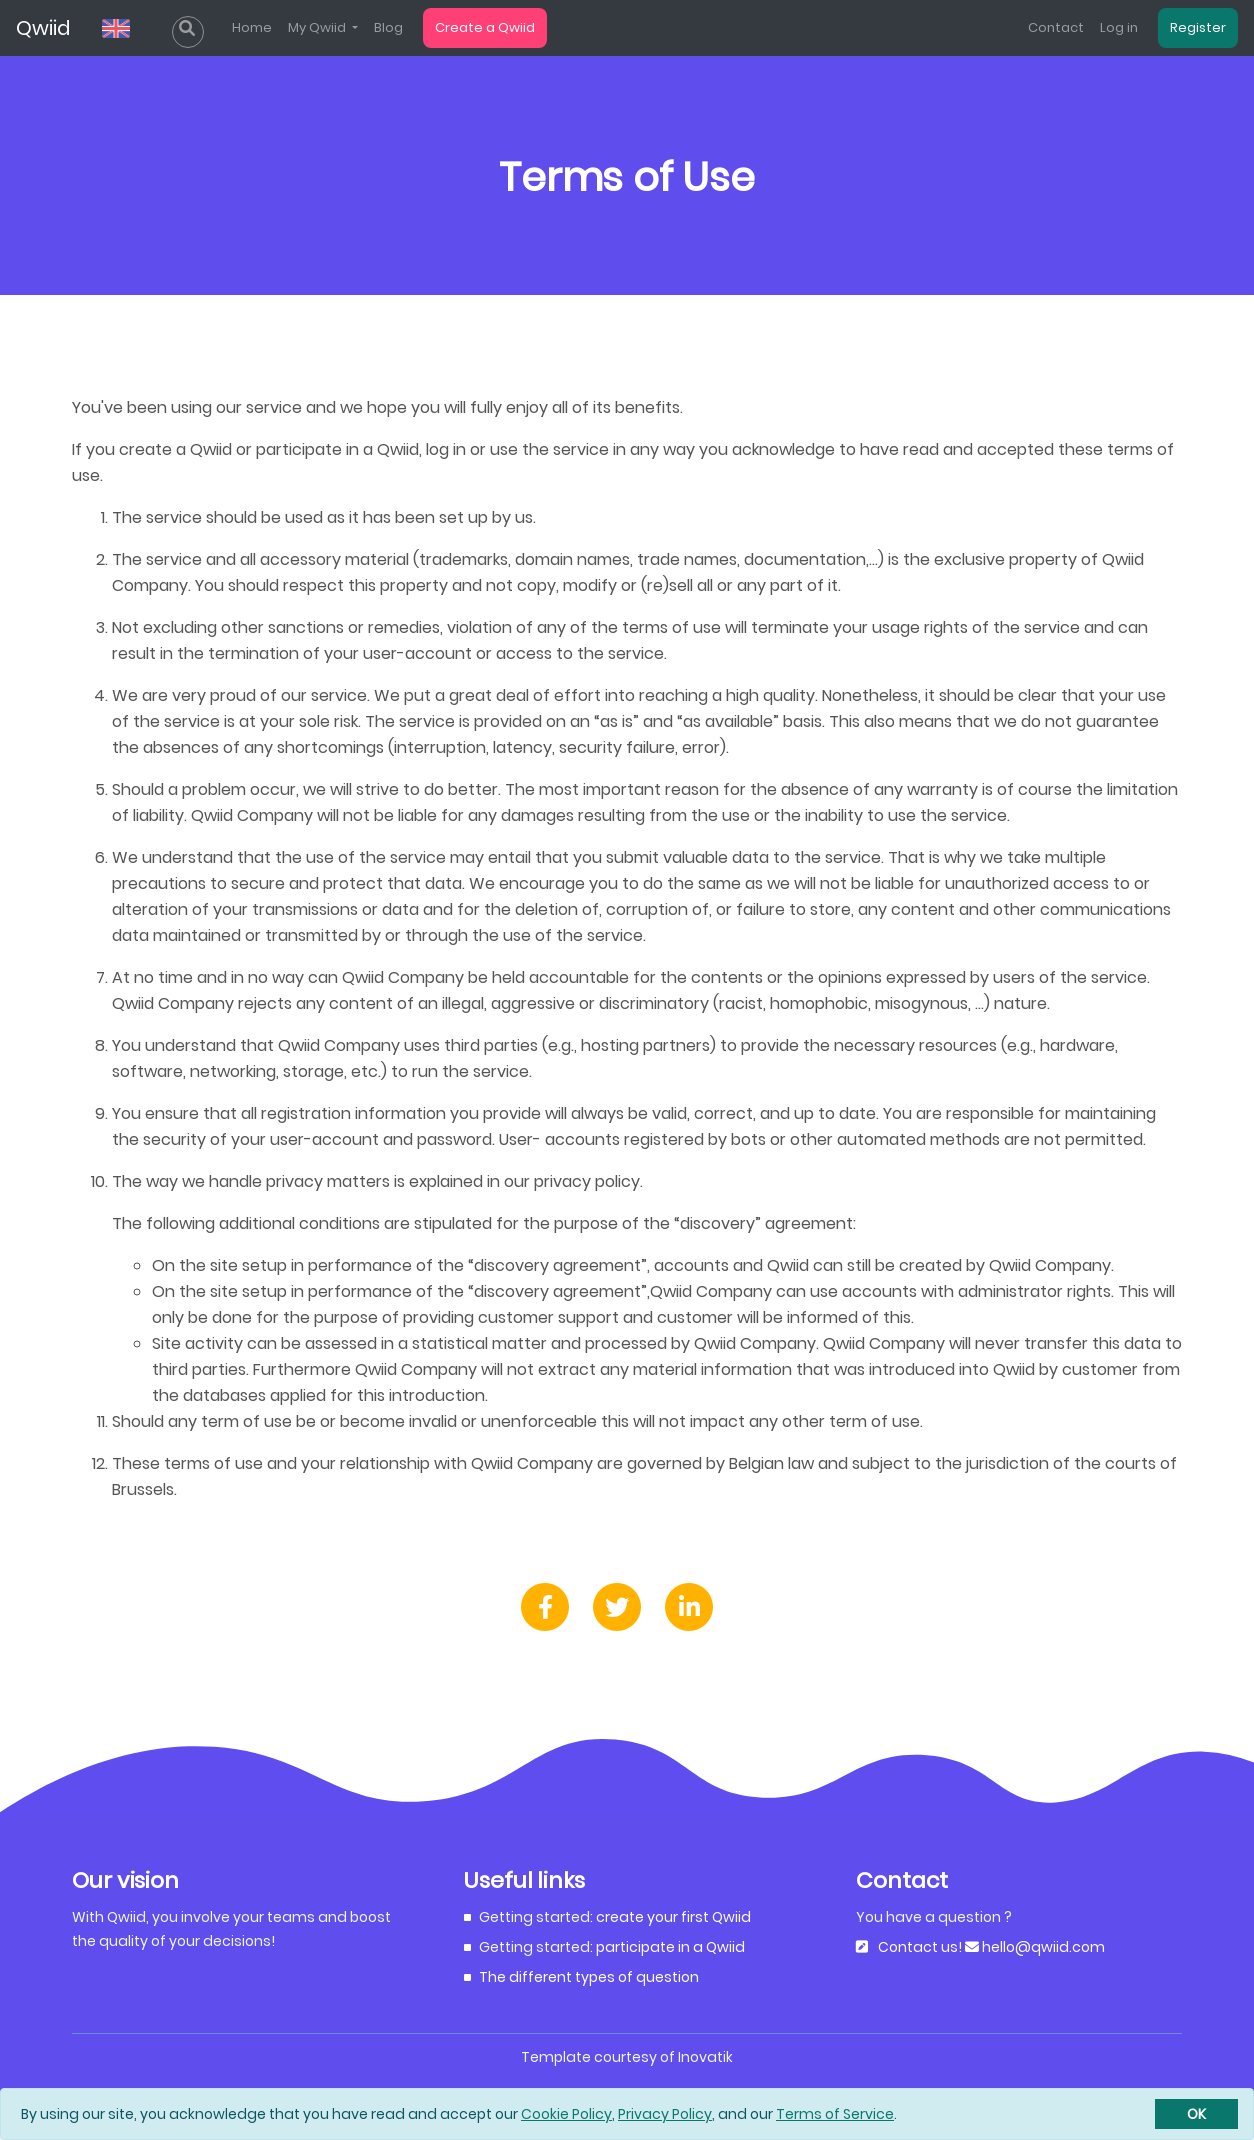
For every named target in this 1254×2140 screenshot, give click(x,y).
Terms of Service (835, 2114)
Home (252, 27)
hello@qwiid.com (1042, 1947)
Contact (1056, 27)
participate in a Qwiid (670, 1947)
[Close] (1196, 2114)
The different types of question (589, 1977)
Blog (388, 27)
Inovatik (705, 2057)
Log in (1119, 27)
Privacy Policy (665, 2114)
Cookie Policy (566, 2114)
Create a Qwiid (485, 27)
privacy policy (587, 1181)
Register (1198, 27)
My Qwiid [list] (318, 27)
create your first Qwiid (673, 1917)
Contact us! (920, 1947)
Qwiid (43, 28)
